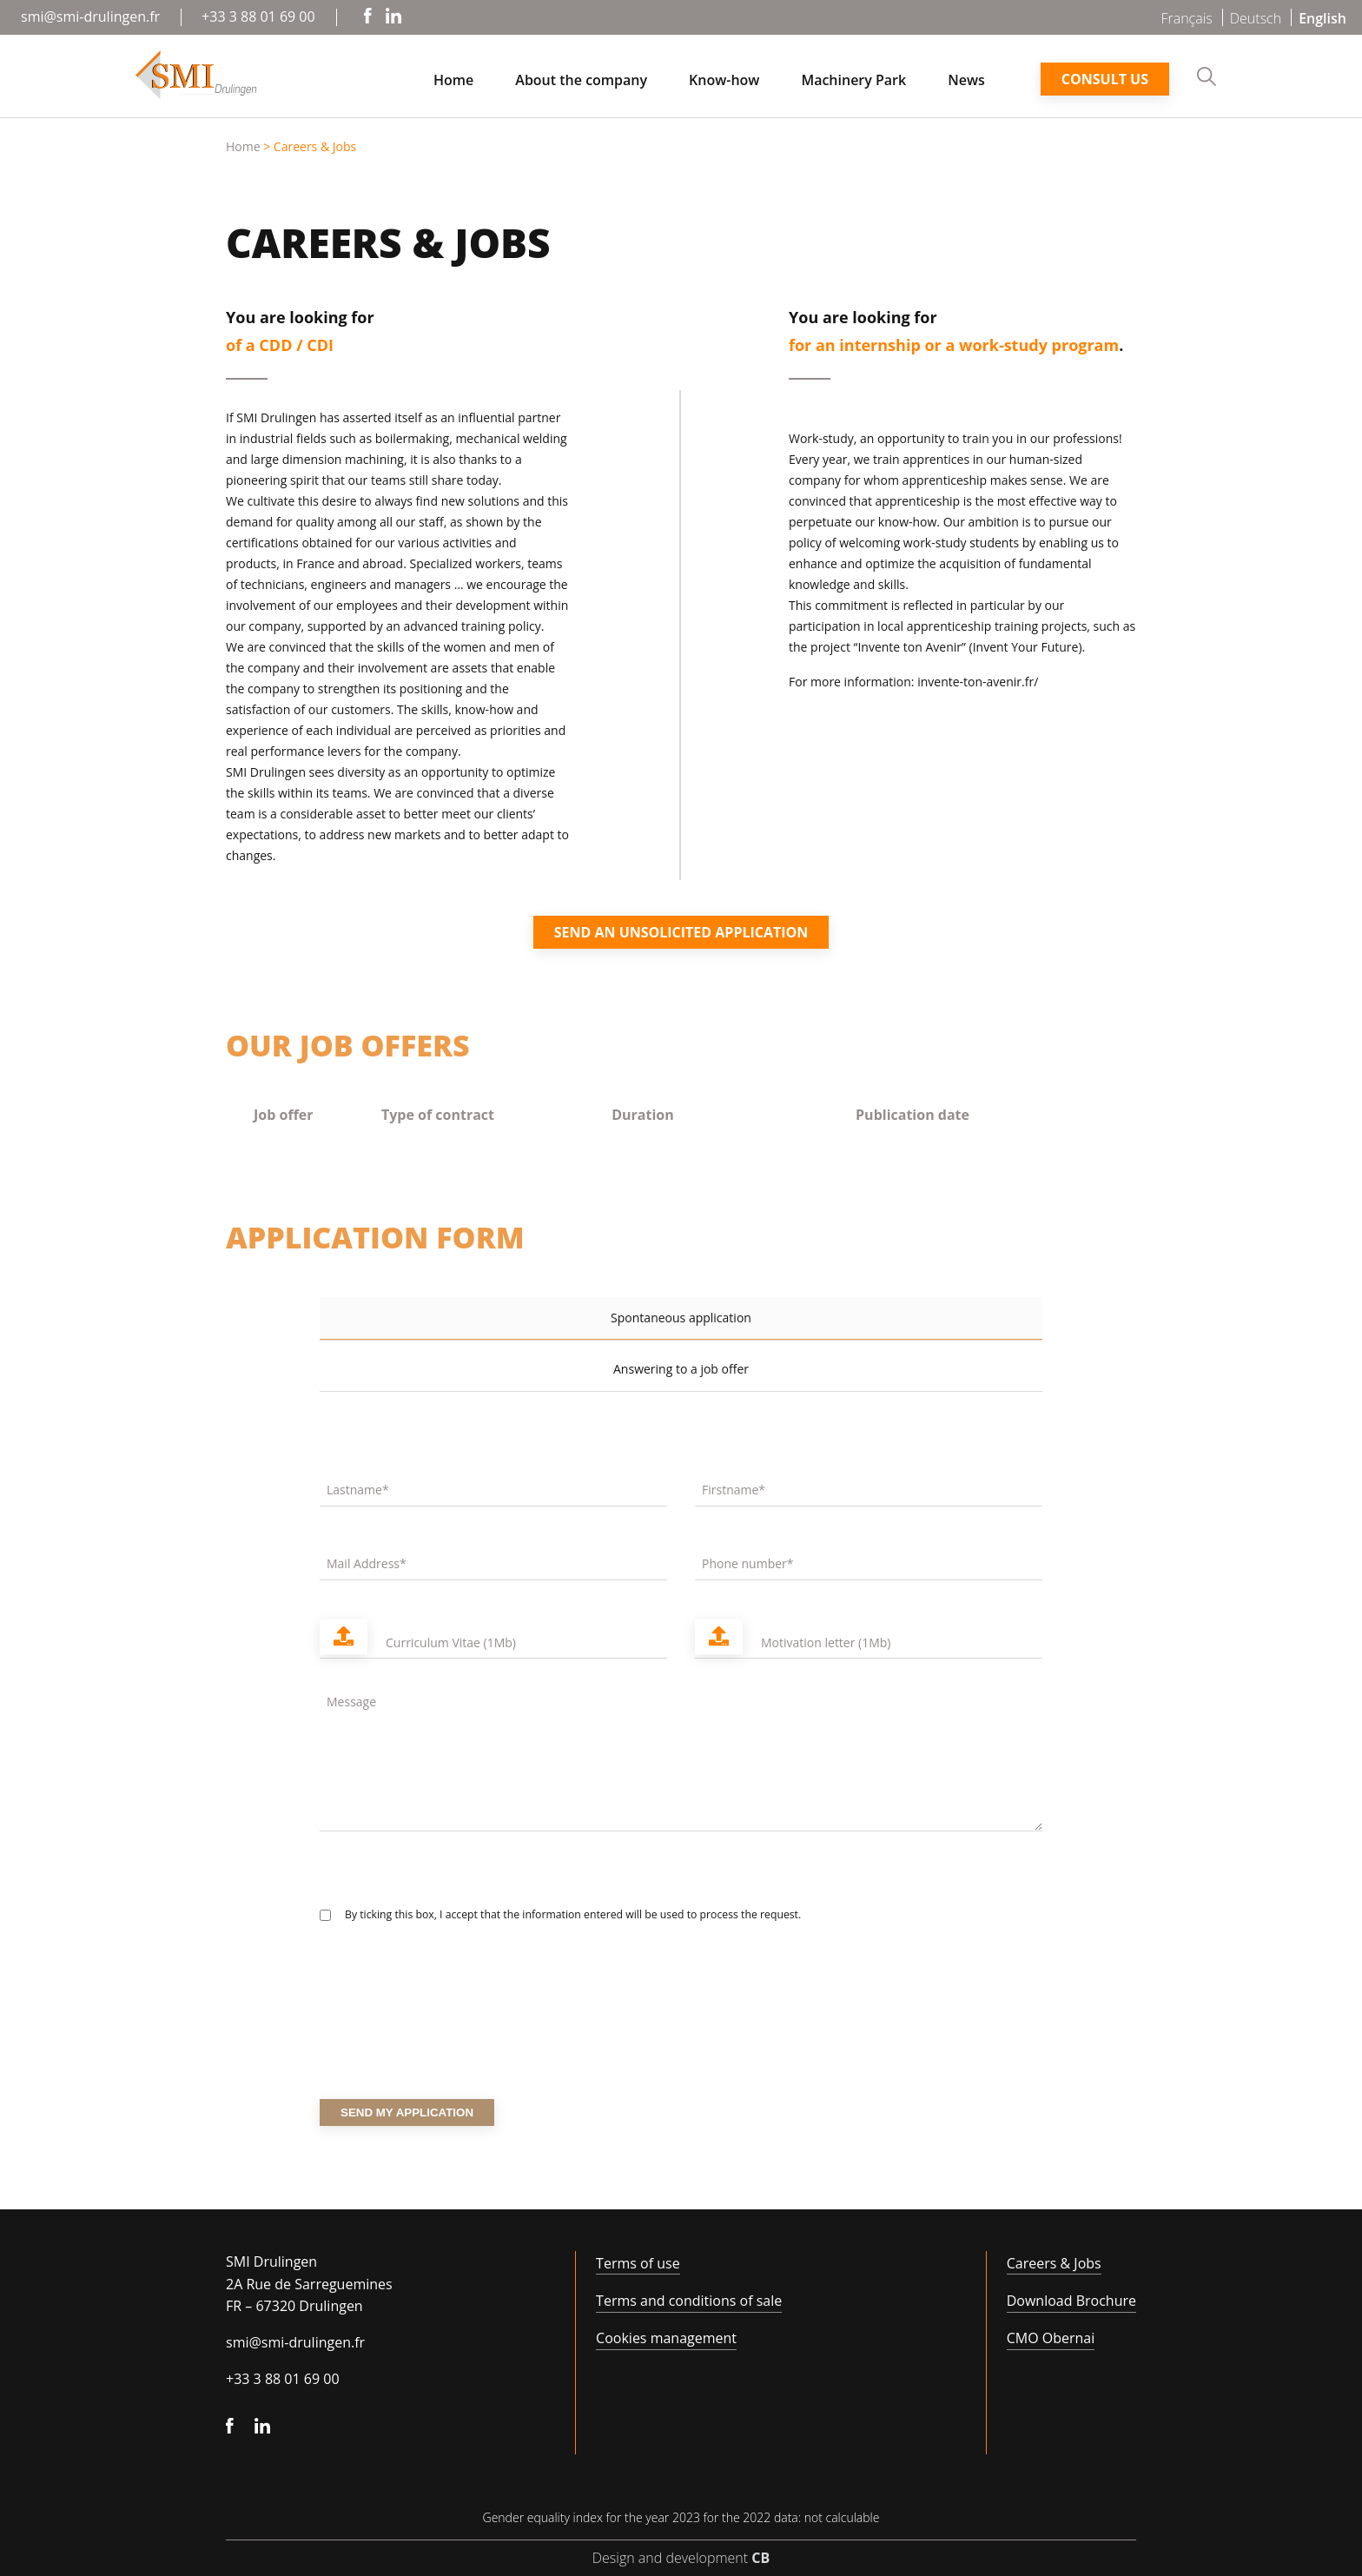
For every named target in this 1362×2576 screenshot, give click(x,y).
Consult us (1104, 79)
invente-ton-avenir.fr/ (977, 681)
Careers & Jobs (1054, 2263)
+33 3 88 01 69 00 (258, 16)
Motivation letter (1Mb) (826, 1642)
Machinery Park (853, 80)
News (966, 80)
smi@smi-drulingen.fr (90, 16)
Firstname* (733, 1489)
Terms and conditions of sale (689, 2300)
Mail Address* (367, 1563)
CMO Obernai (1051, 2338)
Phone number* (748, 1563)
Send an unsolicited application (681, 932)
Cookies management (666, 2338)
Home (453, 80)
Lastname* (358, 1489)
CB (760, 2557)
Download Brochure (1071, 2300)
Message (351, 1701)
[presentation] (452, 2034)
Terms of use (638, 2263)
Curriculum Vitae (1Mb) (451, 1642)
